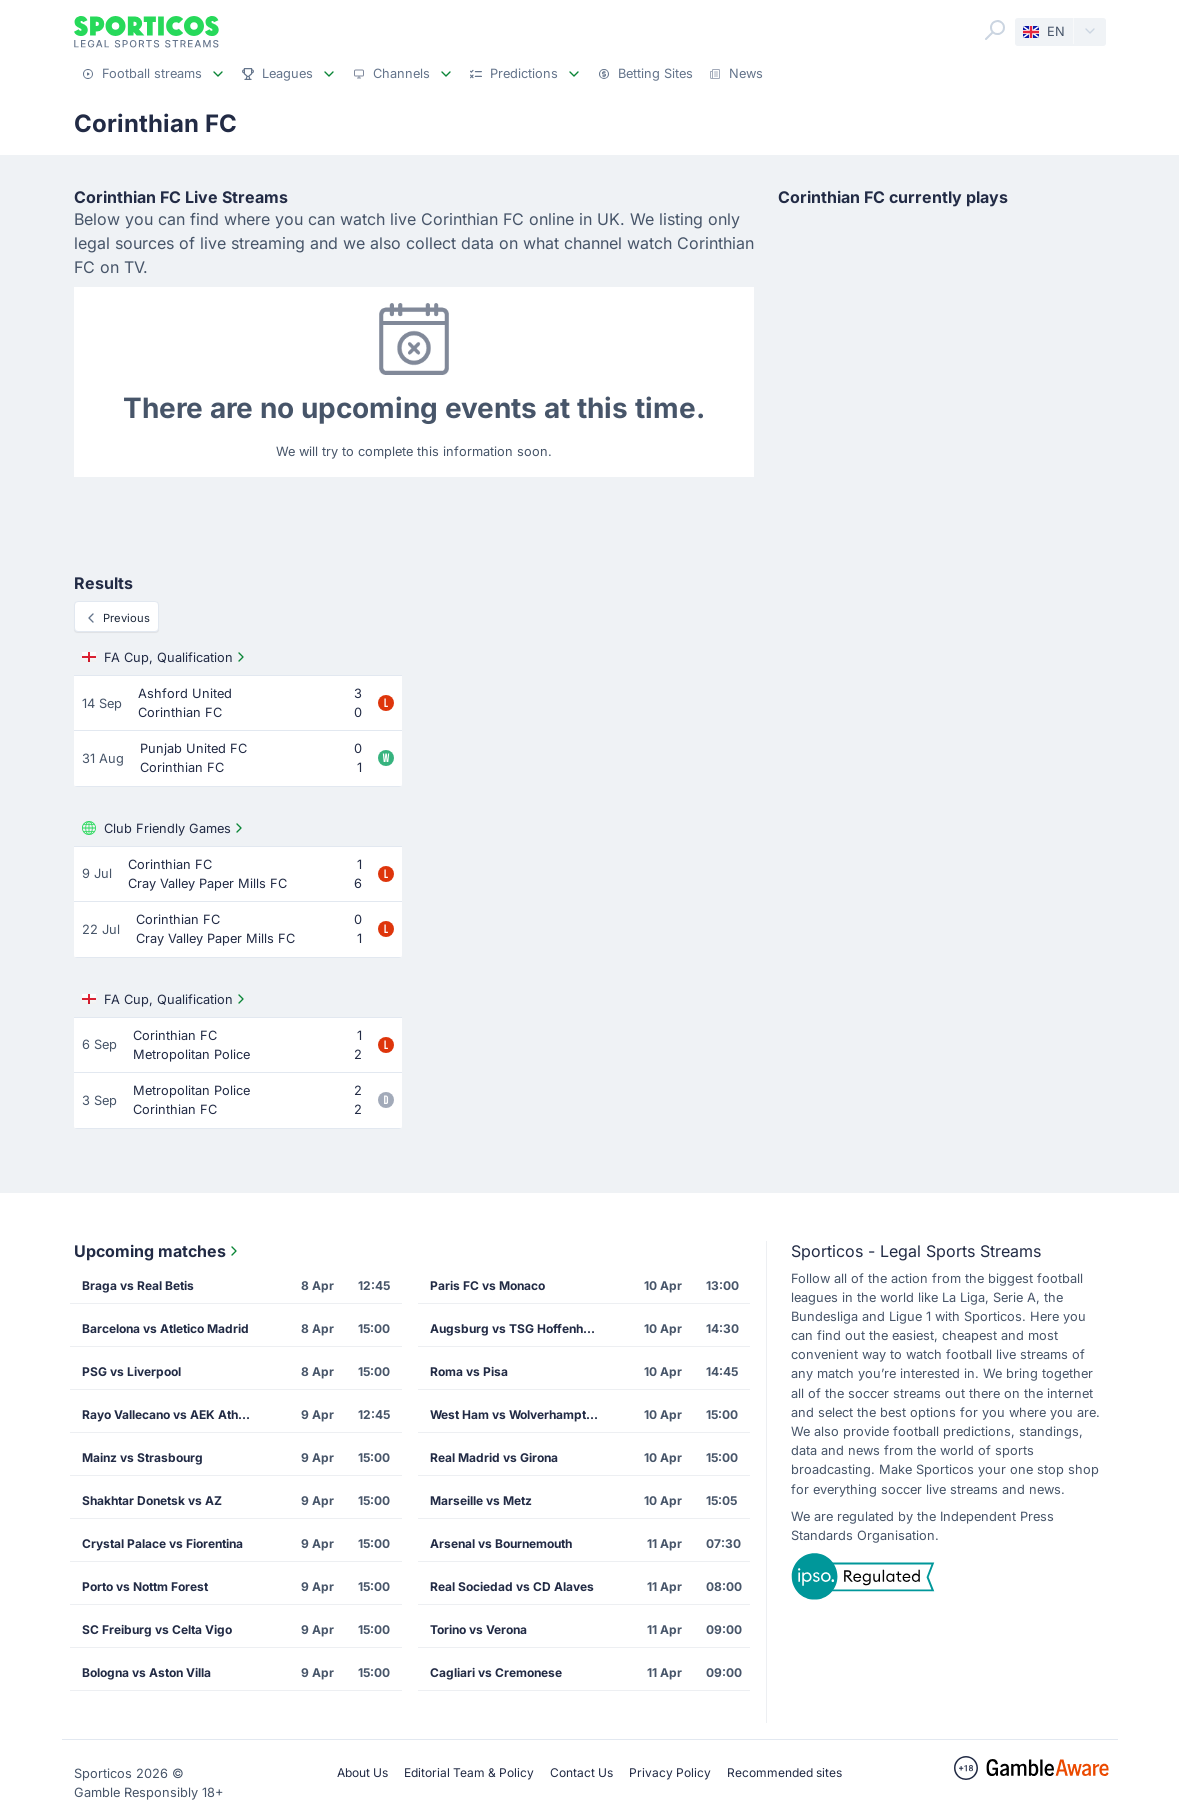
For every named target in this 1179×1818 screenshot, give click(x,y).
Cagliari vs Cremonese (496, 1672)
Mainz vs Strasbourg (142, 1457)
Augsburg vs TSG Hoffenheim (517, 1328)
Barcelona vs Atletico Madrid (165, 1328)
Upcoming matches (158, 1251)
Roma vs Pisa (469, 1371)
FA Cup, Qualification (165, 657)
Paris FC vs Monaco (487, 1285)
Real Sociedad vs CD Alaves (512, 1586)
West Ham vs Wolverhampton (515, 1414)
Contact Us (581, 1772)
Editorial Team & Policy (469, 1772)
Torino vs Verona (478, 1629)
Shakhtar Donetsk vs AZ (152, 1500)
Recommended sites (784, 1772)
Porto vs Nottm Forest (145, 1586)
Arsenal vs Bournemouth (501, 1543)
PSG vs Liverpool (131, 1371)
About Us (362, 1772)
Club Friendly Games (164, 828)
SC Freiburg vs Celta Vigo (157, 1629)
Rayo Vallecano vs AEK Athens (170, 1414)
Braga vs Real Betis (138, 1285)
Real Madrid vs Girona (494, 1457)
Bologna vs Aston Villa (146, 1672)
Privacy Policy (670, 1772)
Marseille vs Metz (481, 1500)
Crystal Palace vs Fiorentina (162, 1543)
